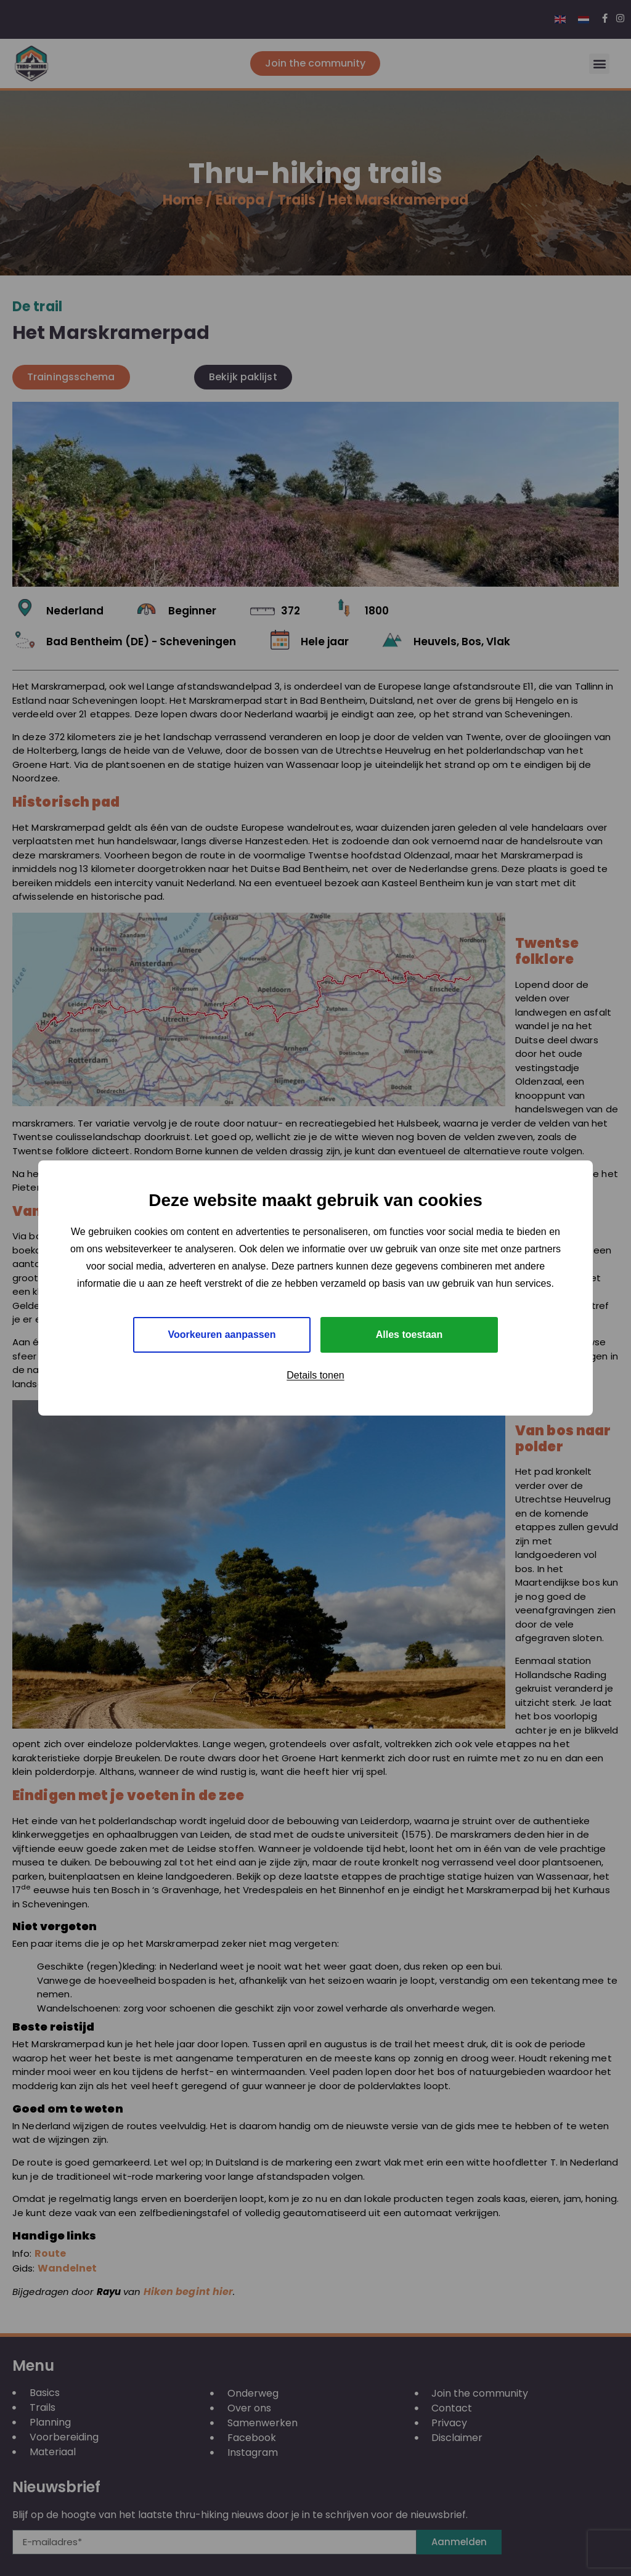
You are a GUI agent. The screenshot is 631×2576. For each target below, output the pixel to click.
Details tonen (315, 1375)
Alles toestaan (409, 1334)
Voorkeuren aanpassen (222, 1334)
